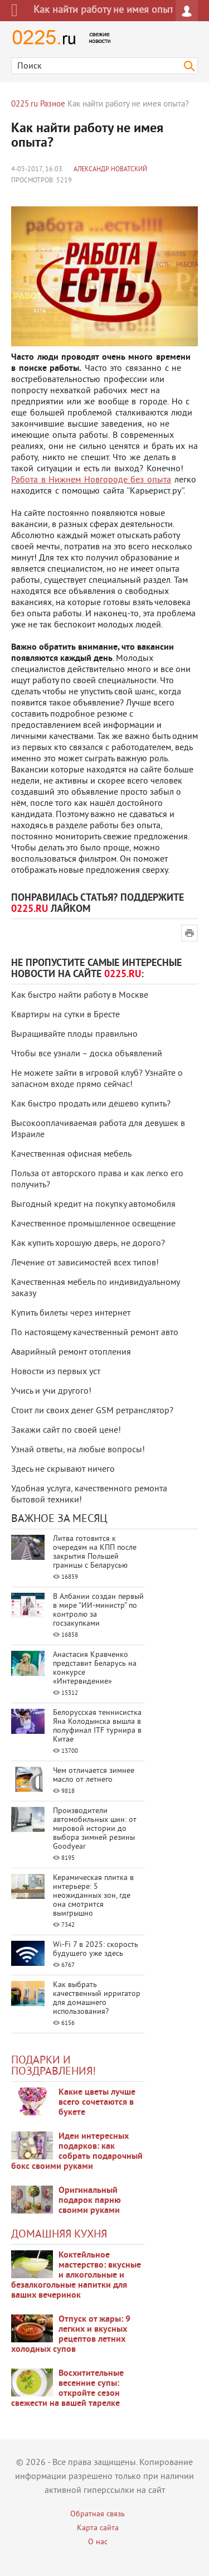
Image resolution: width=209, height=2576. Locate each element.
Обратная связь (97, 2514)
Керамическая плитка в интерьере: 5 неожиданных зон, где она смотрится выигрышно (93, 1895)
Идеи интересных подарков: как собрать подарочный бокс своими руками (77, 2151)
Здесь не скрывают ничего (63, 1469)
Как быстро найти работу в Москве (79, 995)
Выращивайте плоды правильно (74, 1034)
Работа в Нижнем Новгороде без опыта (91, 480)
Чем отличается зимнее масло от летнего (93, 1775)
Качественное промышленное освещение (93, 1224)
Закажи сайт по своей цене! (66, 1430)
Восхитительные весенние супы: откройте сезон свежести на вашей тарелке (67, 2388)
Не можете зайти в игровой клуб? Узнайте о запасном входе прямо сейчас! (97, 1079)
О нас (98, 2542)
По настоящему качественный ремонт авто (94, 1332)
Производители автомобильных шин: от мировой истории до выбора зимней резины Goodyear (95, 1829)
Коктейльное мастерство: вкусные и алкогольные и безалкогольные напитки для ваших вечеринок (76, 2275)
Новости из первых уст (55, 1372)
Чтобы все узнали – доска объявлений (86, 1054)
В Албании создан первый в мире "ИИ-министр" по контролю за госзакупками (98, 1610)
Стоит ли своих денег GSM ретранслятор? (92, 1411)
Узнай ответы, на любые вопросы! (78, 1450)
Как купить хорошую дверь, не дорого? (88, 1243)
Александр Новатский (110, 170)
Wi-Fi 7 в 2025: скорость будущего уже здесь (95, 1949)
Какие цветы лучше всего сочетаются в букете (97, 2102)
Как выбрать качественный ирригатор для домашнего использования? (96, 1998)
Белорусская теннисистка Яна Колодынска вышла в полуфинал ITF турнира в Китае (97, 1726)
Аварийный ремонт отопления (71, 1352)
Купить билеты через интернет (70, 1313)
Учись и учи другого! (51, 1391)
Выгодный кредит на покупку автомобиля (93, 1204)
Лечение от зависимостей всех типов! (85, 1263)
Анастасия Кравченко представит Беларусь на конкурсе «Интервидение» (95, 1668)
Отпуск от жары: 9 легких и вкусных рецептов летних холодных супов (70, 2334)
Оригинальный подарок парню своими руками (90, 2200)
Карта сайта (98, 2528)
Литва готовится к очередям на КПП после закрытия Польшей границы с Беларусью (95, 1552)
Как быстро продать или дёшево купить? (91, 1104)
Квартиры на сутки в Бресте (65, 1015)
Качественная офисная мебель (71, 1154)
